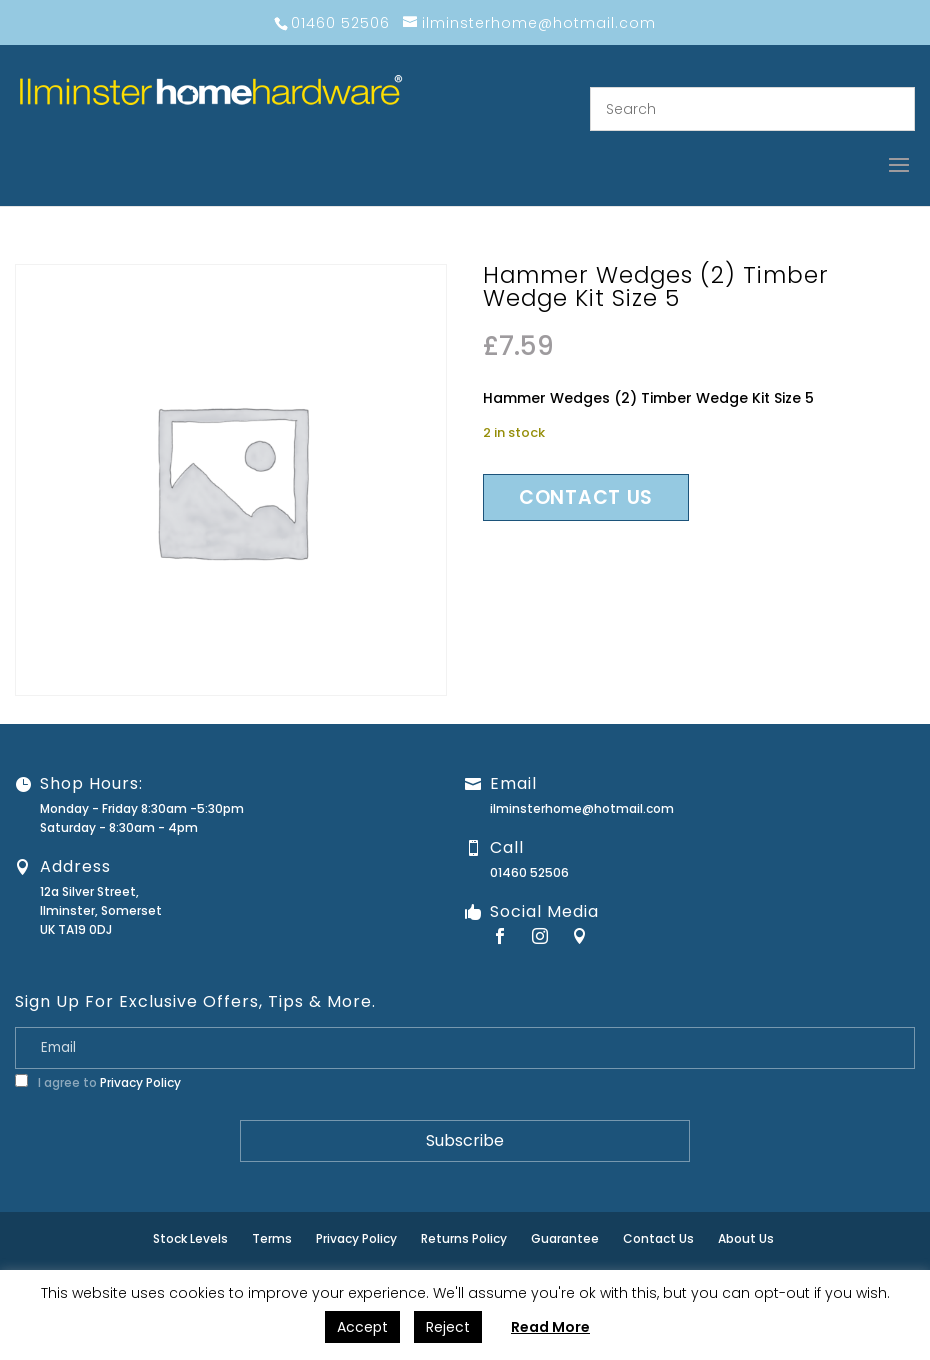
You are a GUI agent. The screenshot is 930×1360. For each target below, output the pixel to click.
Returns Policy (464, 1238)
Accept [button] (362, 1327)
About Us (746, 1238)
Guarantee (565, 1238)
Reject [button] (448, 1327)
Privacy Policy (140, 1082)
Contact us (586, 497)
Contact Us (658, 1238)
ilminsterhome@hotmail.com (582, 808)
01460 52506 (529, 872)
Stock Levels (190, 1238)
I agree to (98, 1082)
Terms (272, 1238)
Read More (550, 1327)
